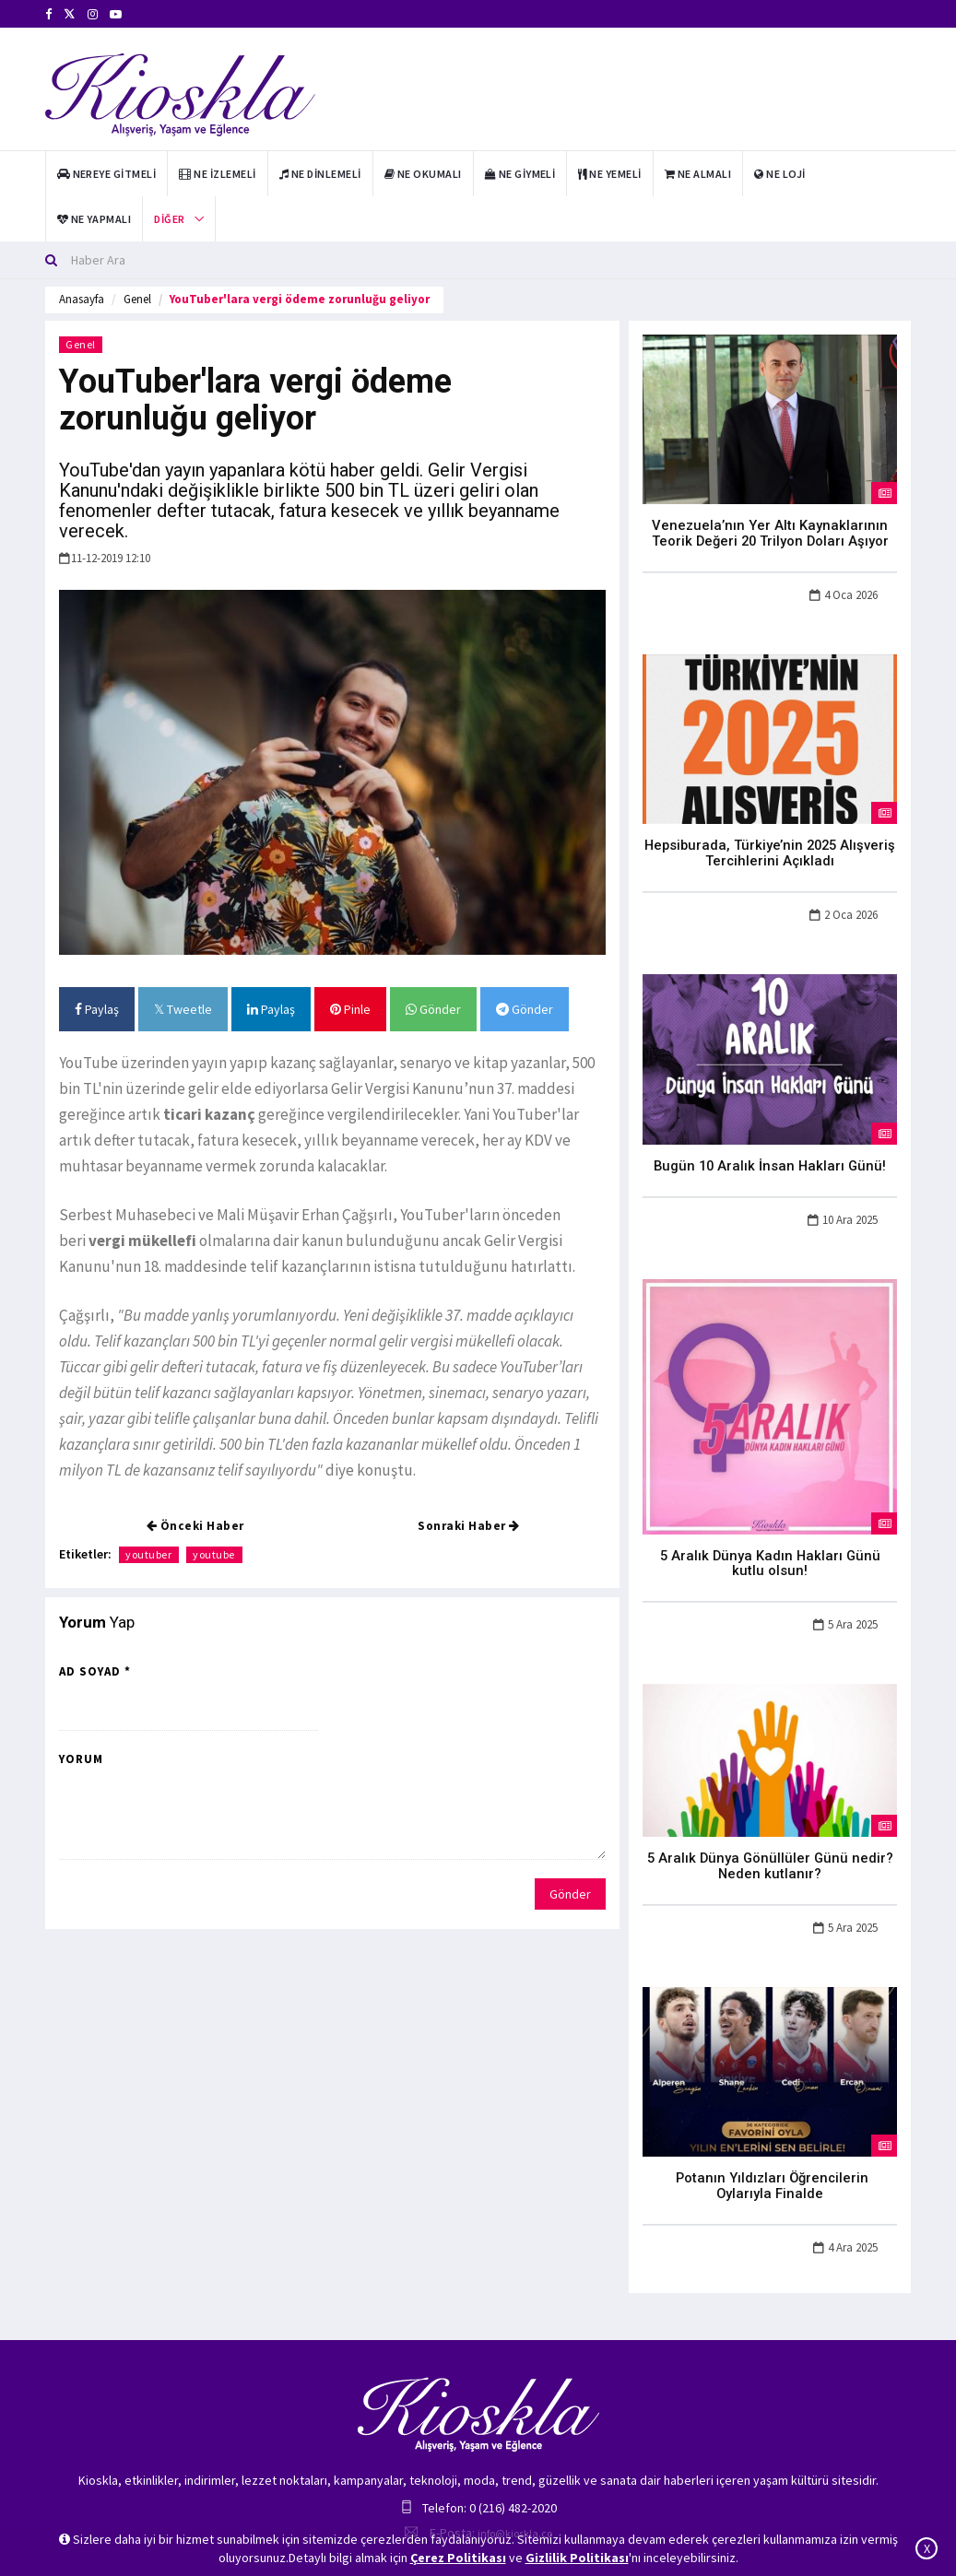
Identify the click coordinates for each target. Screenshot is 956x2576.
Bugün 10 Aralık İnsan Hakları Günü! (770, 1157)
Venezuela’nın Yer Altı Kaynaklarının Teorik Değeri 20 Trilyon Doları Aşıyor (770, 530)
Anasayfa (81, 299)
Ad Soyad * (95, 1671)
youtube (216, 1554)
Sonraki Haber (469, 1526)
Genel (137, 299)
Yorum (81, 1759)
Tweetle (183, 1009)
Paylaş (97, 1009)
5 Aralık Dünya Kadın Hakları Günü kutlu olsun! (769, 1545)
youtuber (149, 1554)
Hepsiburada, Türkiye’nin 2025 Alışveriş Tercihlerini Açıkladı (770, 846)
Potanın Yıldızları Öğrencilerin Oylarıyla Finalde (770, 2147)
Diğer (169, 219)
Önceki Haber (195, 1526)
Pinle (350, 1009)
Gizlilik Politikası (577, 2557)
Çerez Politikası (458, 2557)
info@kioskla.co (515, 2486)
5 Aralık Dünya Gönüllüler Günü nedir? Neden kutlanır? (770, 1837)
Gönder (433, 1009)
